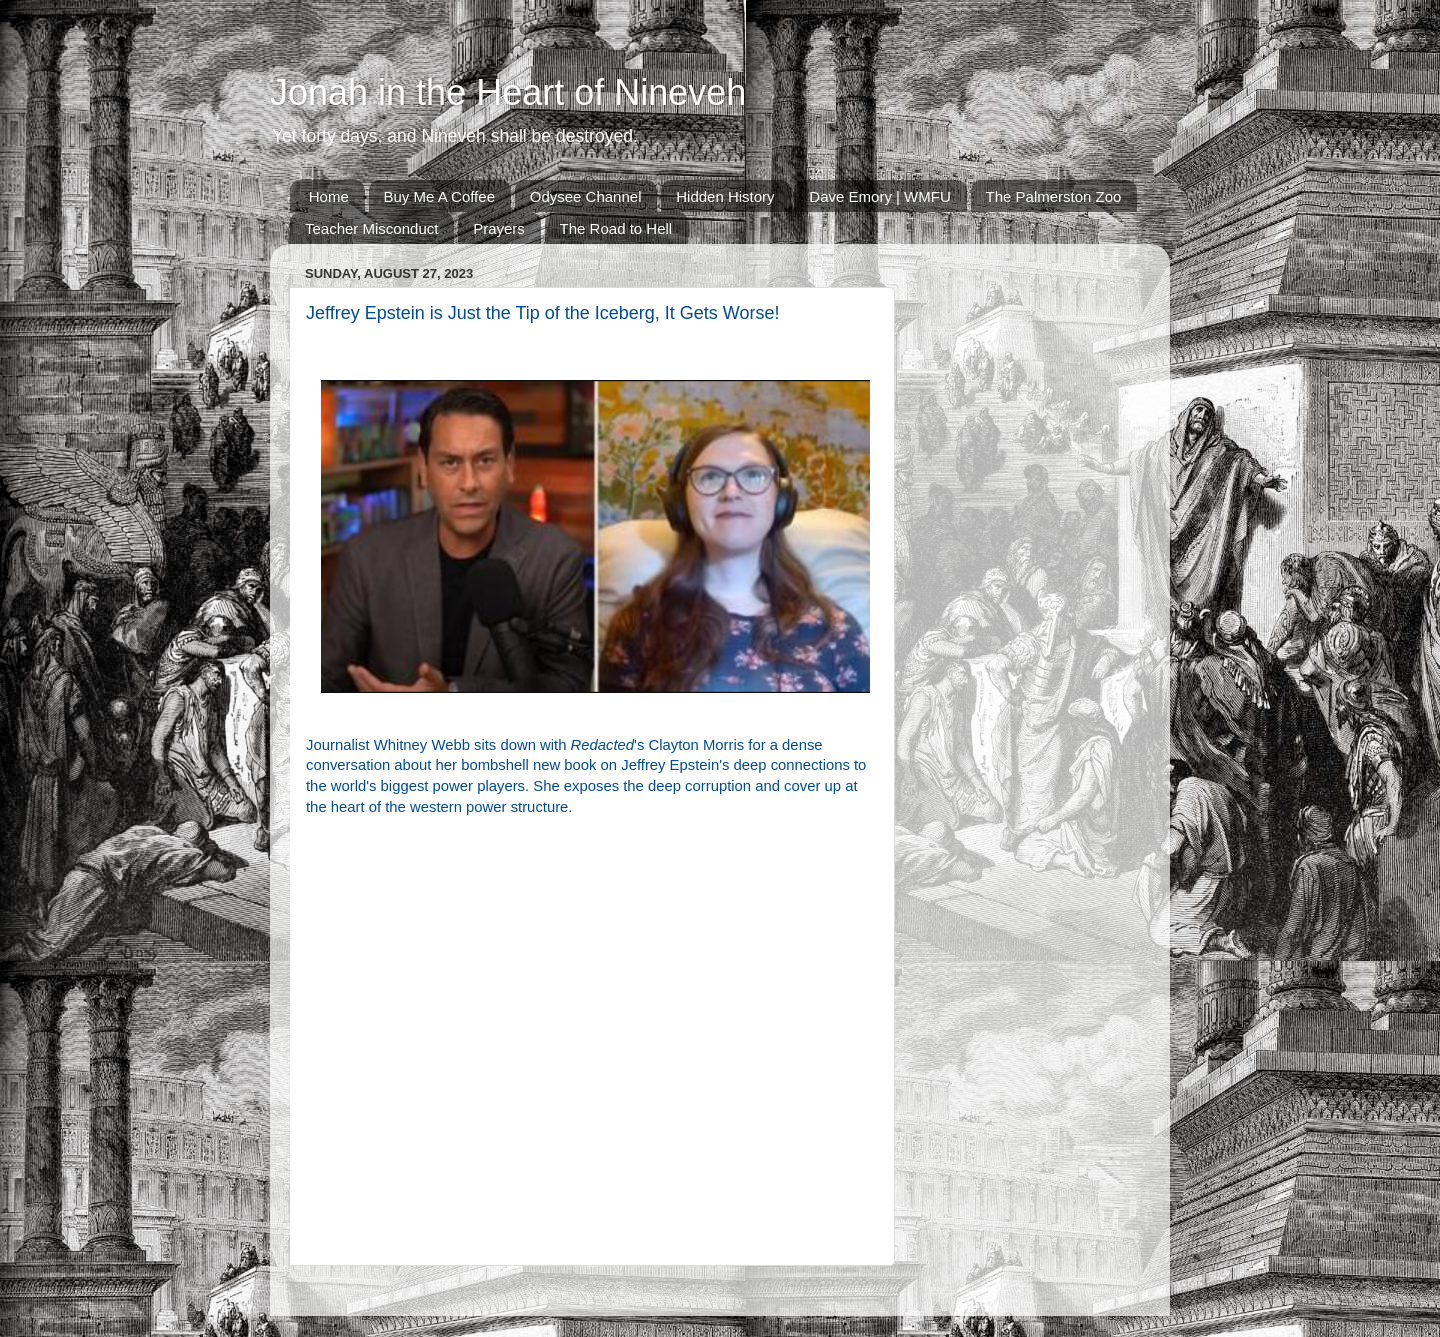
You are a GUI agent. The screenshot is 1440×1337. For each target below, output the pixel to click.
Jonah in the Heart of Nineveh (508, 92)
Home (329, 196)
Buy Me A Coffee (439, 196)
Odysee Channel (586, 196)
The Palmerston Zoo (1054, 196)
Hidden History (725, 196)
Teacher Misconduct (371, 228)
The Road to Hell (616, 228)
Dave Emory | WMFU (879, 196)
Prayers (499, 228)
